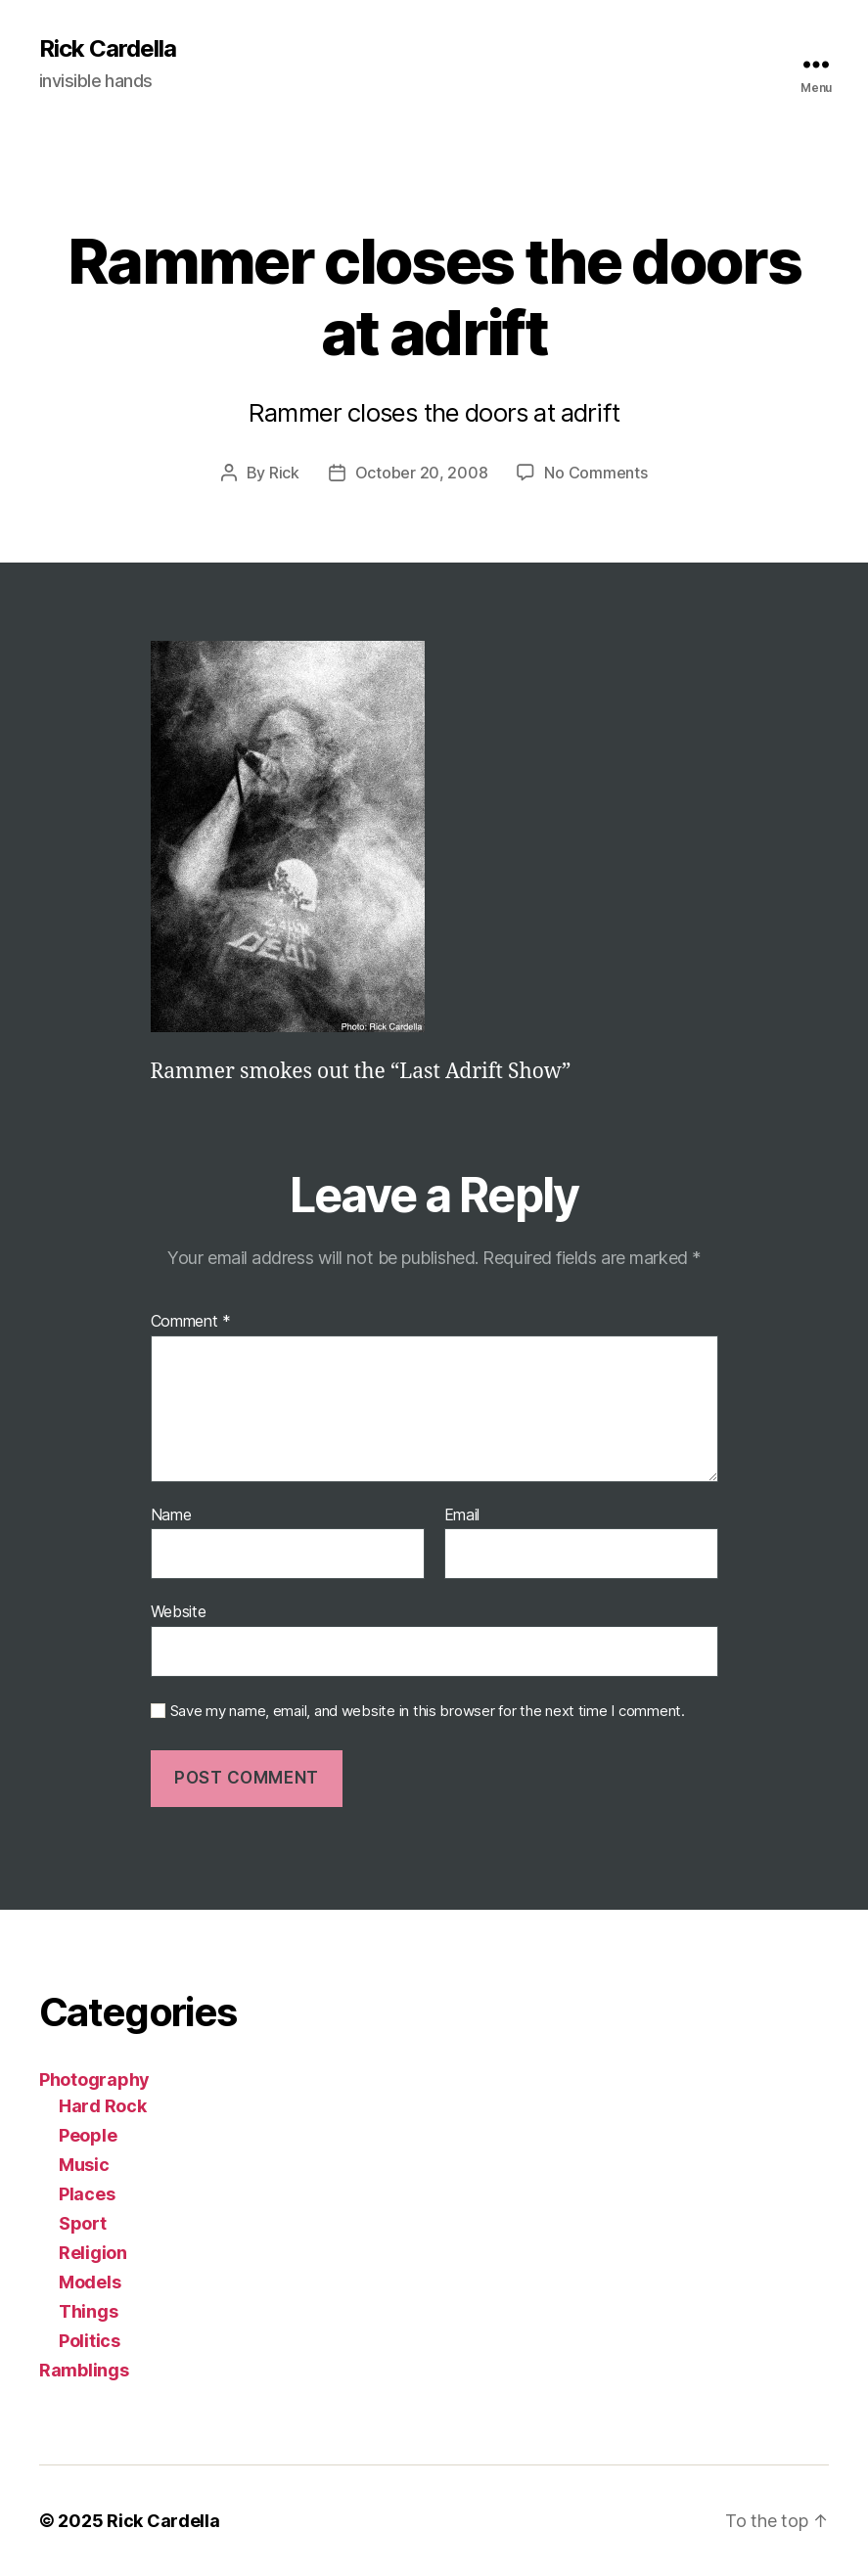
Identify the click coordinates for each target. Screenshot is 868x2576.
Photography (94, 2079)
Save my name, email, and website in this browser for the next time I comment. (427, 1711)
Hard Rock (103, 2106)
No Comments (595, 472)
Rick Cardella (107, 49)
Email (462, 1515)
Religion (93, 2252)
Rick (284, 472)
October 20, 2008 (421, 472)
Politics (89, 2340)
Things (88, 2311)
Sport (83, 2223)
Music (84, 2164)
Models (89, 2282)
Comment (191, 1322)
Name (171, 1515)
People (87, 2135)
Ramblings (84, 2370)
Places (86, 2194)
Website (178, 1611)
